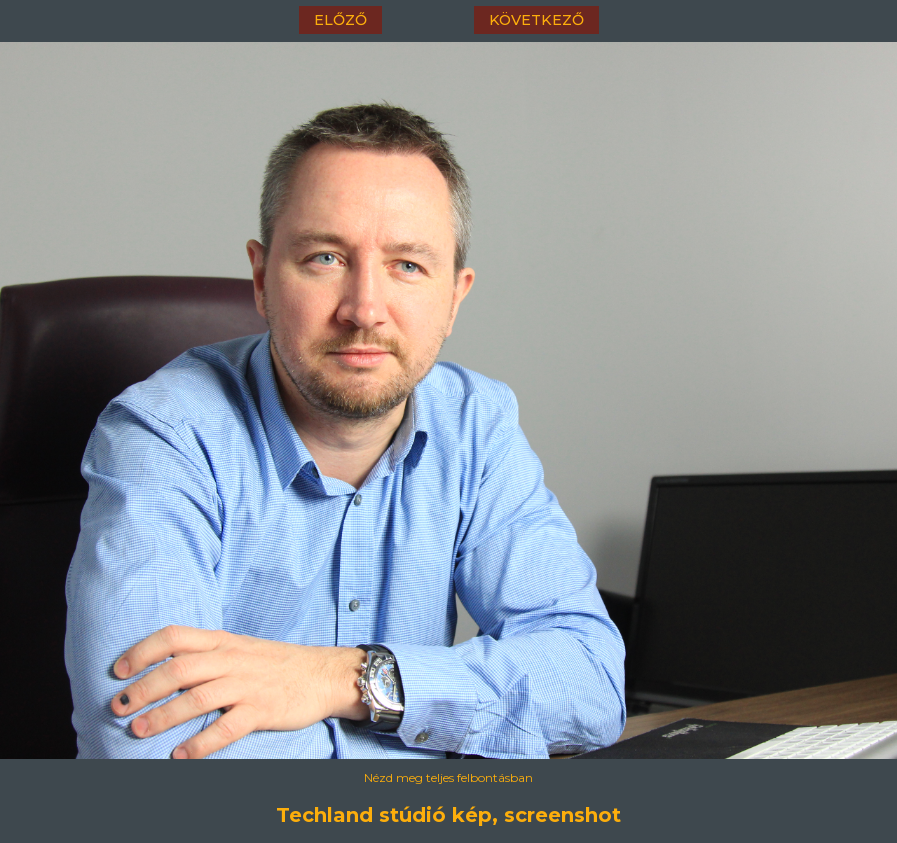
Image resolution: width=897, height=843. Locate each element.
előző (340, 20)
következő (536, 20)
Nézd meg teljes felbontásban (448, 777)
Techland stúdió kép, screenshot (448, 815)
